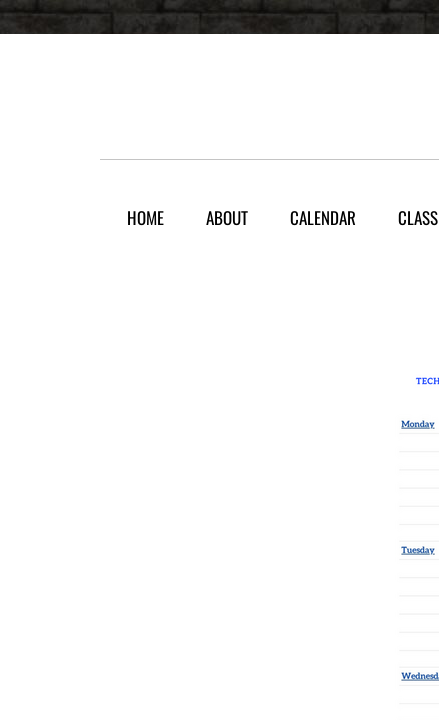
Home (145, 217)
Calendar (323, 217)
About (227, 217)
